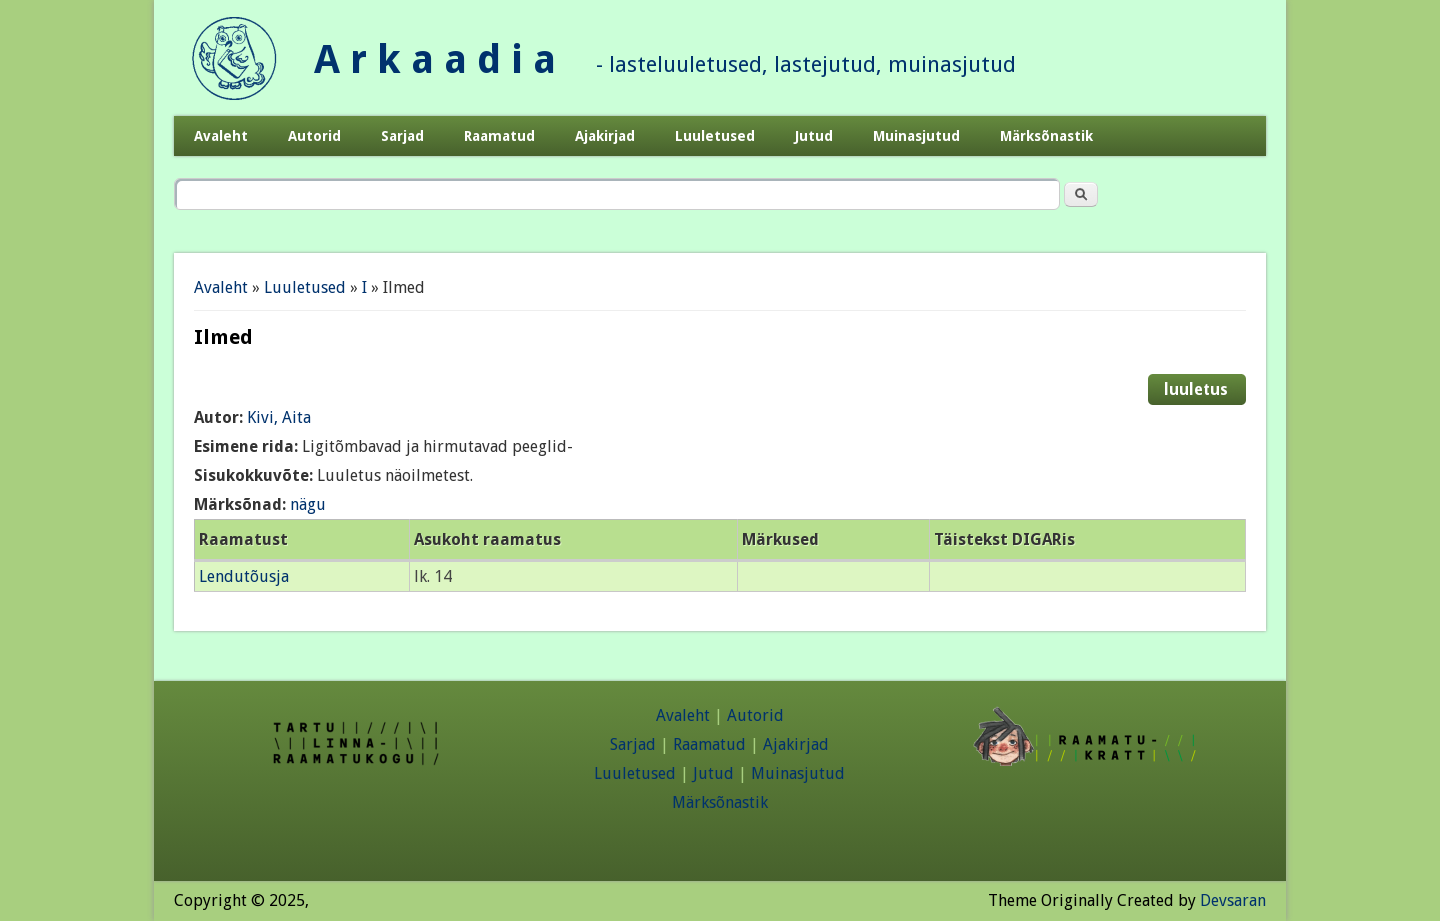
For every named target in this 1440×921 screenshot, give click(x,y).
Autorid (314, 136)
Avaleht (221, 136)
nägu (308, 504)
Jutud (814, 136)
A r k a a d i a (435, 59)
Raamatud (499, 136)
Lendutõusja (244, 576)
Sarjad (402, 136)
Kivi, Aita (279, 417)
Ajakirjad (605, 136)
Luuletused (715, 136)
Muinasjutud (916, 136)
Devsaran (1233, 900)
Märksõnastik (1046, 136)
